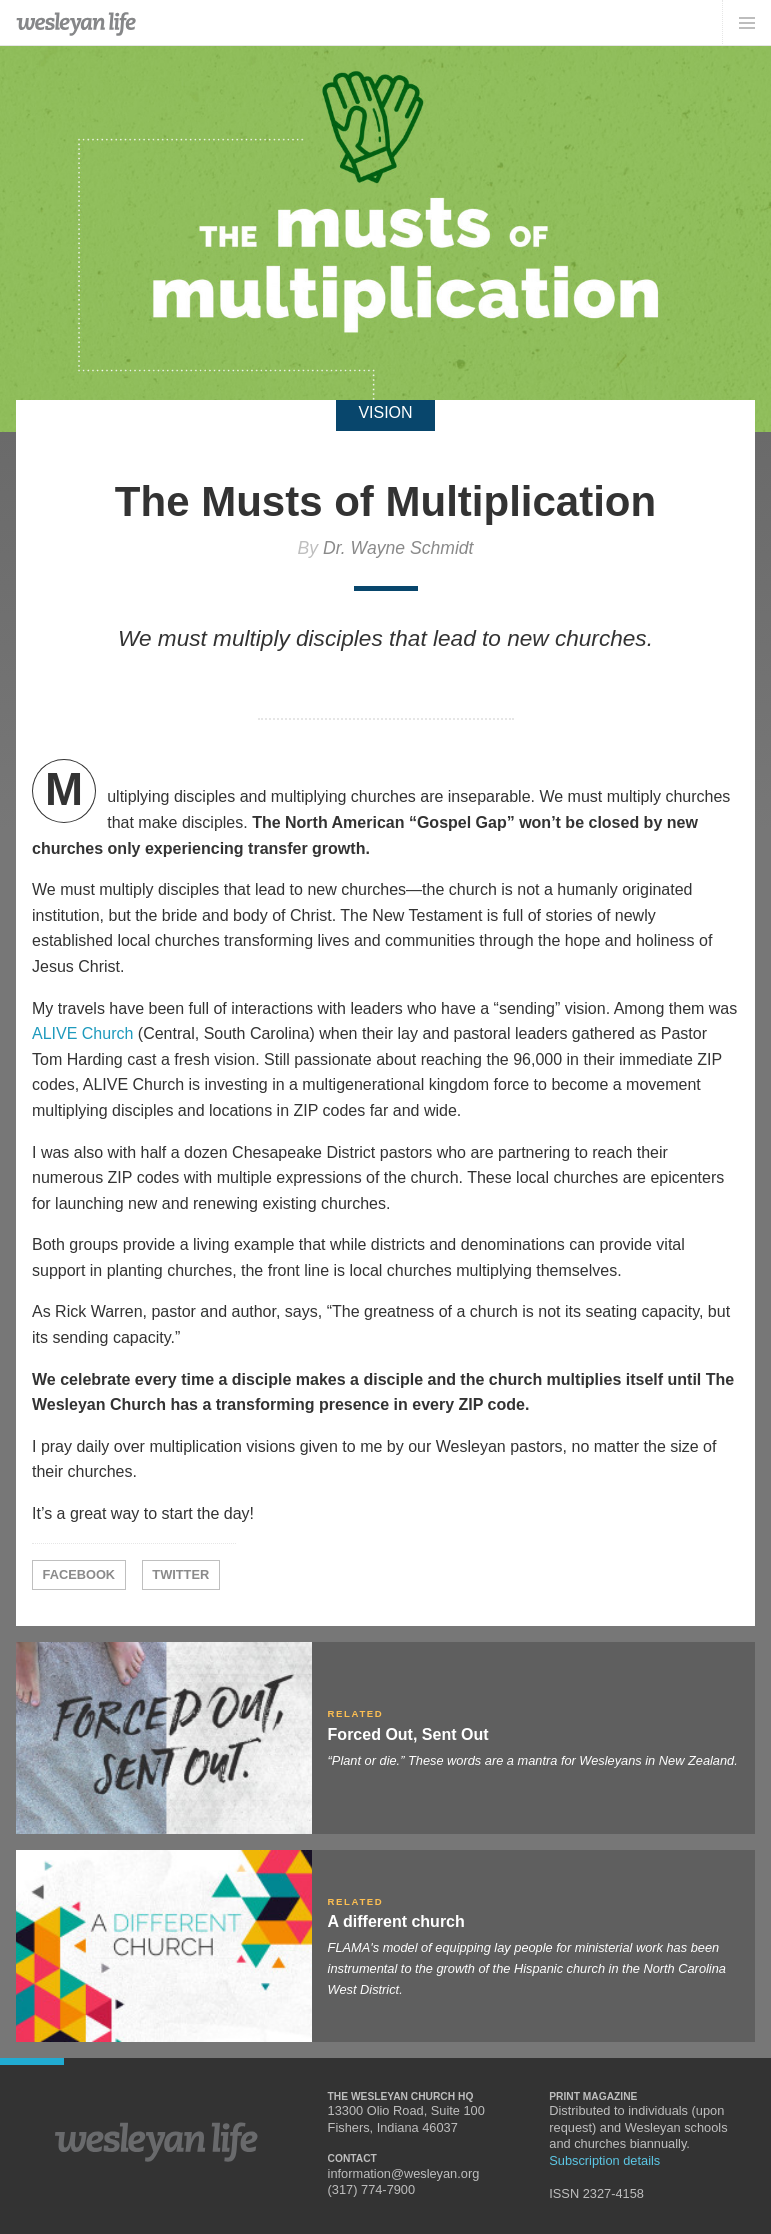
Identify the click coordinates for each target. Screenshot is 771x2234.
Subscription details (604, 2160)
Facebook (79, 1574)
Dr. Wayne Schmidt (398, 548)
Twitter (180, 1574)
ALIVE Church (82, 1033)
